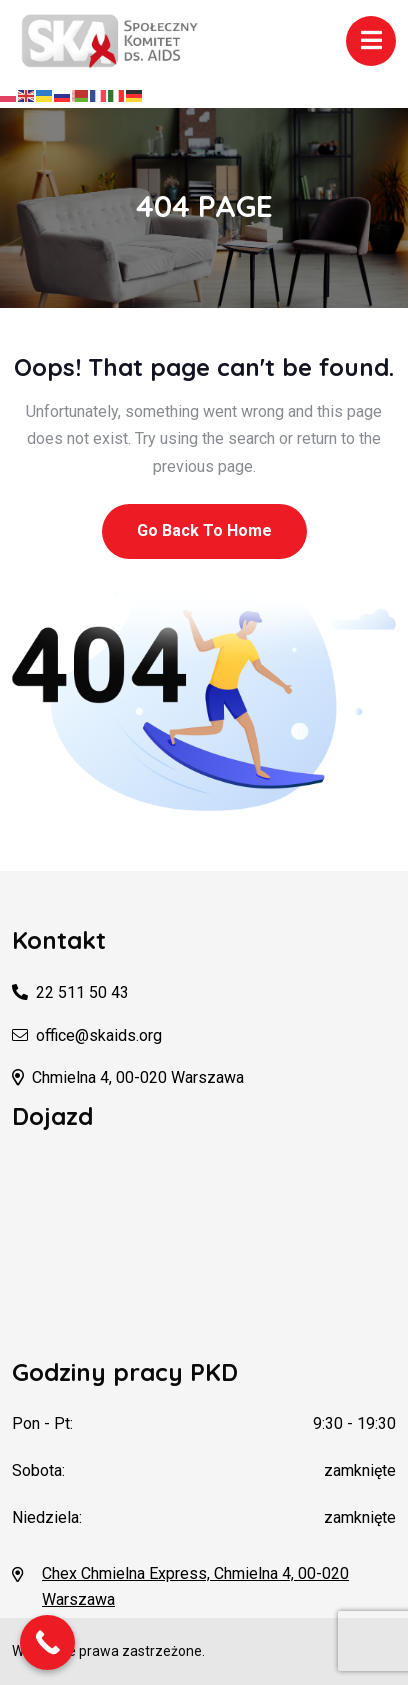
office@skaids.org (99, 1035)
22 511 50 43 (82, 992)
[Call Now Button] (47, 1642)
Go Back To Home (204, 530)
